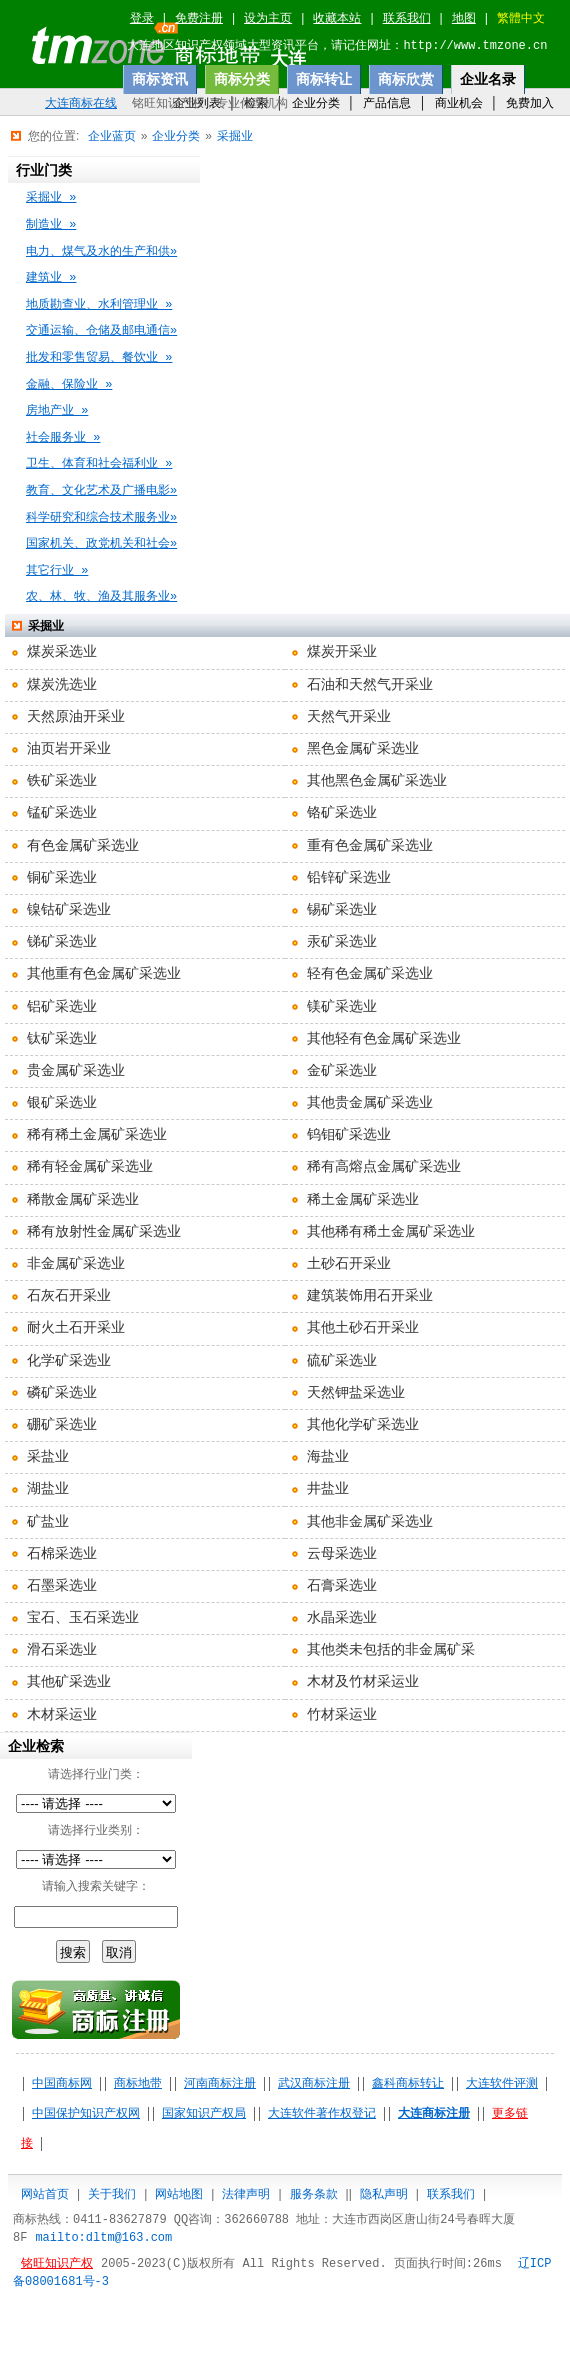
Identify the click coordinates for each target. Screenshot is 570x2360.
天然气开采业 (349, 717)
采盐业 (48, 1457)
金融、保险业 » (69, 385)
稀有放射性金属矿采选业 (104, 1232)
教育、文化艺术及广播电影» (101, 491)
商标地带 (138, 2084)
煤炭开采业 (342, 652)
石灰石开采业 (69, 1296)
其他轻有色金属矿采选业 (384, 1039)
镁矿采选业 (342, 1007)
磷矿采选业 (62, 1393)
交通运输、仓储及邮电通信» (101, 331)
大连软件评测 (502, 2084)
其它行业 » (57, 571)
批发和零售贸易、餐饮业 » (99, 358)
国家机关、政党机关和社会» (101, 544)
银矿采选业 (62, 1103)
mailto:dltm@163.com (103, 2238)
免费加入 (530, 103)
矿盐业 (48, 1522)
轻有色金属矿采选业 (370, 974)
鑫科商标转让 (408, 2084)
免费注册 (199, 19)
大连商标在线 (81, 104)
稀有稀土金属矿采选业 (97, 1135)
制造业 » (51, 225)
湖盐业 (48, 1489)
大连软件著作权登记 (322, 2114)
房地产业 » (57, 411)
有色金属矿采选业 (83, 846)
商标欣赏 (406, 79)
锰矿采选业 (62, 813)
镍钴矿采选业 (69, 910)
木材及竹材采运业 (363, 1682)
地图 (464, 19)
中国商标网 (62, 2084)
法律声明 (246, 2194)
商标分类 (242, 79)
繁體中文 (521, 19)
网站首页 (45, 2194)
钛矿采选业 (62, 1039)
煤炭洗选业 (62, 685)
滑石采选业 (62, 1650)
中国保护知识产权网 (86, 2114)
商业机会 (459, 103)
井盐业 (328, 1489)
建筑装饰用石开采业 (370, 1296)
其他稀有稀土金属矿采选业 (391, 1232)
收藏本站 (337, 19)
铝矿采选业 (62, 1007)
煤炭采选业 (62, 652)
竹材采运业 (342, 1715)
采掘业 (235, 136)
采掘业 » (51, 198)
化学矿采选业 (69, 1361)
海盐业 (328, 1457)
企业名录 (488, 79)
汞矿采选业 (342, 942)
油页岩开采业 (69, 749)
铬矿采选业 (342, 813)
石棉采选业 (62, 1554)
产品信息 (387, 103)
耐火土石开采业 (76, 1328)
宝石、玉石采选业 (83, 1618)
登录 (142, 19)
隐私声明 (384, 2194)
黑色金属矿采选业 (363, 749)
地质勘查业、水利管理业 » (99, 305)
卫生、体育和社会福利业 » (99, 464)
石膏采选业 (342, 1586)
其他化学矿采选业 (363, 1425)
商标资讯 (160, 79)
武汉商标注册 (314, 2084)
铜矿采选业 (62, 878)
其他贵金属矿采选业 (370, 1103)
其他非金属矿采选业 (370, 1522)
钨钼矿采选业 (349, 1135)
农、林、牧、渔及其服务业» (101, 597)
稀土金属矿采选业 (363, 1200)
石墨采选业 (62, 1586)
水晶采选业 (342, 1618)
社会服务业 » (63, 438)
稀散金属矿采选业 (83, 1200)
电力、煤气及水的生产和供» (101, 252)
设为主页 (268, 19)
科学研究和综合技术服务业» (101, 518)
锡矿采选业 (342, 910)
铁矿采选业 (62, 781)
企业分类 (316, 103)
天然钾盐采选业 (356, 1393)
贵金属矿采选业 (76, 1071)
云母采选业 (342, 1554)
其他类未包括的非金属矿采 (391, 1650)
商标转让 (324, 79)
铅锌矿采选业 (349, 878)
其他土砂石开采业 (363, 1328)
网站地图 (179, 2194)
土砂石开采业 (349, 1264)
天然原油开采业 (76, 717)
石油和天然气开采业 (370, 685)
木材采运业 (62, 1715)
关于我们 (112, 2194)
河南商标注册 (220, 2084)
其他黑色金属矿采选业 (377, 781)
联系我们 (407, 19)
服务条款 (314, 2194)
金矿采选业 (342, 1071)
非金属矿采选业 (76, 1264)
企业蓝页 (112, 136)
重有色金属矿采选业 (370, 846)
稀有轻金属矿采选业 (90, 1167)
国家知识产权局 (204, 2114)
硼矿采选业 (62, 1425)
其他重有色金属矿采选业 (104, 974)
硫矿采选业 (342, 1361)
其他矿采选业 (69, 1682)
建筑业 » (51, 278)
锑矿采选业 (62, 942)
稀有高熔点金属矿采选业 (384, 1167)
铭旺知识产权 (57, 2264)
